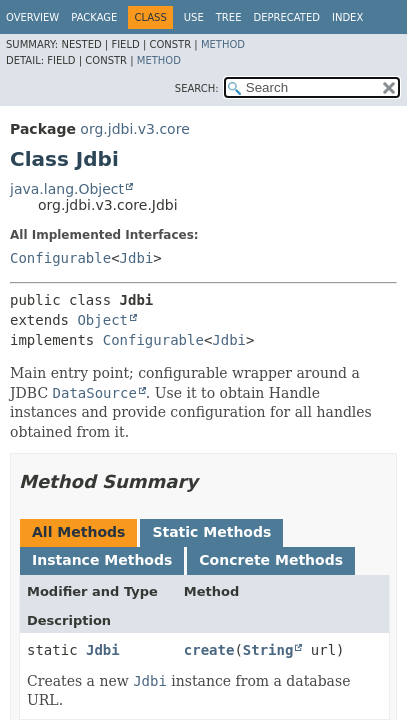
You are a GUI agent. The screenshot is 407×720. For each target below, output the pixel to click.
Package (94, 17)
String (268, 650)
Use (194, 17)
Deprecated (286, 17)
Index (347, 17)
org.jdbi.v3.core (134, 129)
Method (223, 44)
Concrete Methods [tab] (271, 560)
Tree (229, 17)
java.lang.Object (67, 189)
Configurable (60, 258)
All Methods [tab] (78, 532)
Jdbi (137, 258)
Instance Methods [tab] (102, 560)
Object (102, 320)
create (209, 650)
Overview (32, 17)
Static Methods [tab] (211, 532)
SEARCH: (197, 88)
